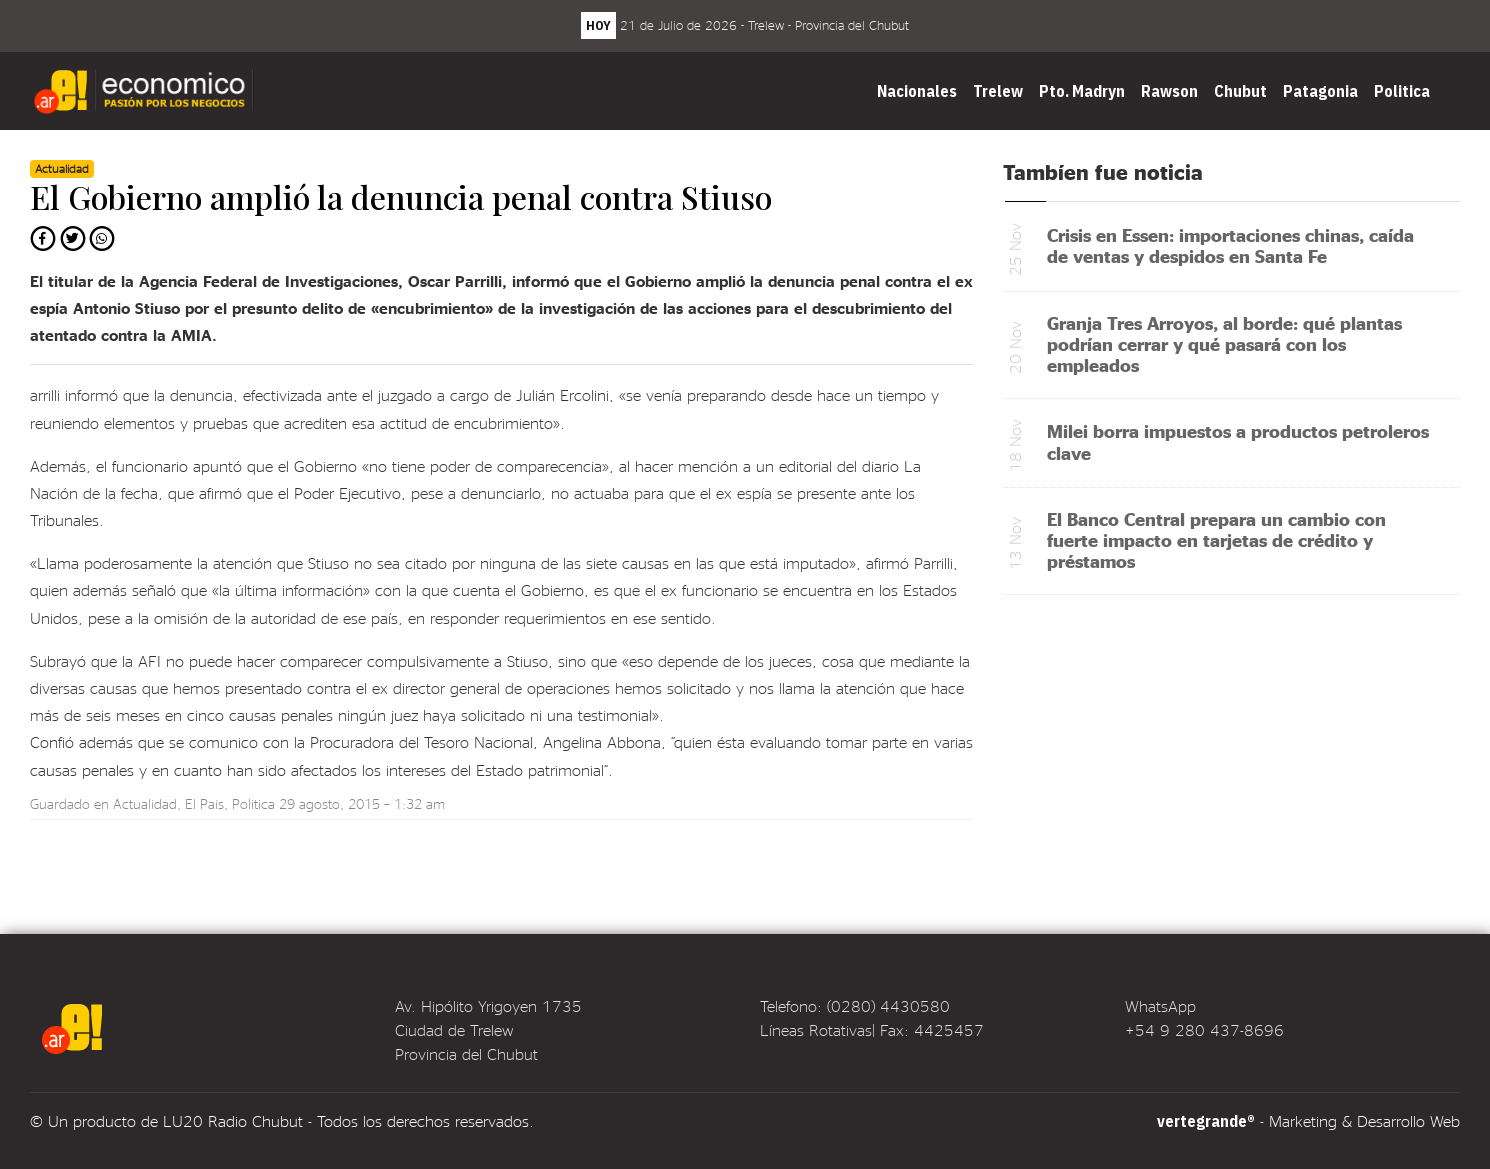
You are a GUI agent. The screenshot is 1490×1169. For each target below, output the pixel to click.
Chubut (1240, 91)
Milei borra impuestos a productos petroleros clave (1238, 441)
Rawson (1169, 91)
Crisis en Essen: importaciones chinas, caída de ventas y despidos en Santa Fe (1230, 245)
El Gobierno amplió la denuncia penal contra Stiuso (401, 196)
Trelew (998, 91)
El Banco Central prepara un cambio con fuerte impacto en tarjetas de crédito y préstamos (1216, 539)
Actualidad (145, 803)
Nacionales (917, 91)
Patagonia (1320, 91)
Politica (1402, 91)
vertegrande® (1206, 1121)
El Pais (204, 803)
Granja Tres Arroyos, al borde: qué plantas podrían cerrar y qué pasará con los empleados (1224, 343)
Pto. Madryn (1082, 91)
